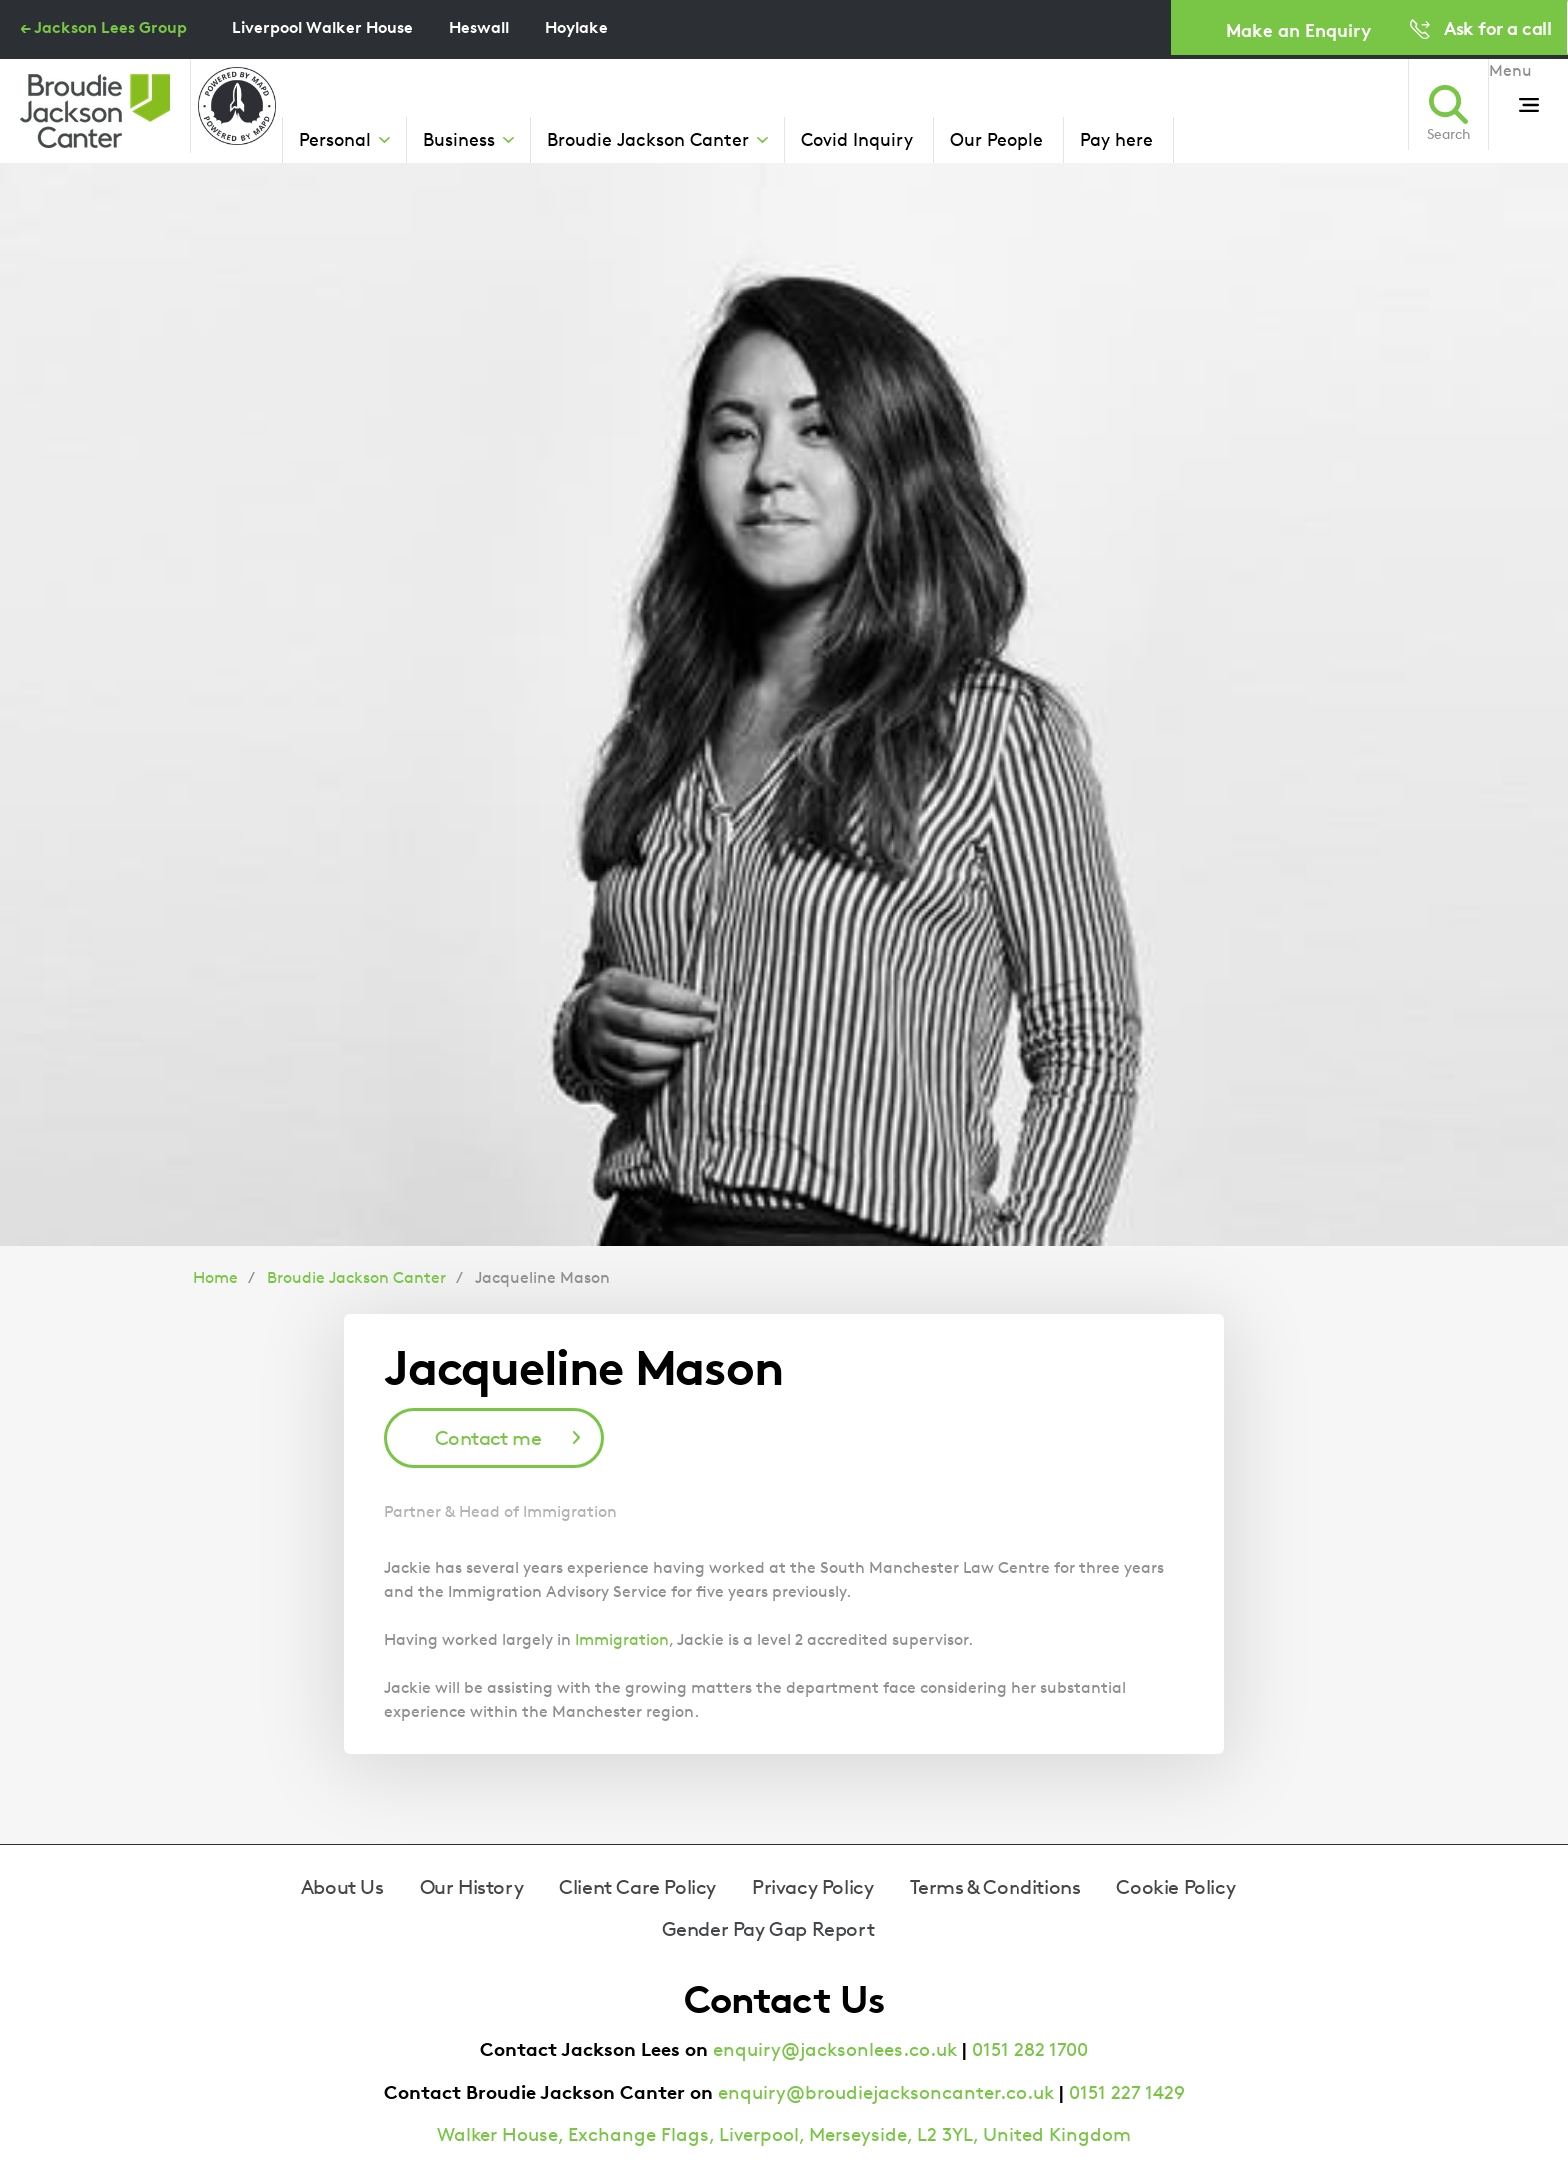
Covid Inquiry (857, 139)
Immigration (622, 1639)
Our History (472, 1887)
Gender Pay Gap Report (768, 1929)
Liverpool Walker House (322, 27)
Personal (335, 139)
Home (215, 1277)
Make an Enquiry (1298, 29)
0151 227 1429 (1127, 2092)
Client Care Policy (637, 1887)
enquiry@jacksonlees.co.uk (835, 2049)
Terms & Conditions (995, 1887)
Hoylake (576, 27)
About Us (342, 1887)
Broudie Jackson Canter (648, 139)
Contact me (488, 1438)
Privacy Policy (812, 1887)
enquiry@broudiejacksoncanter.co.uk (886, 2092)
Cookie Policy (1175, 1887)
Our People (996, 139)
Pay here (1116, 139)
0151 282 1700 (1030, 2049)
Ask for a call (1497, 27)
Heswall (479, 27)
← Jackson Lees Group (103, 27)
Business (459, 139)
